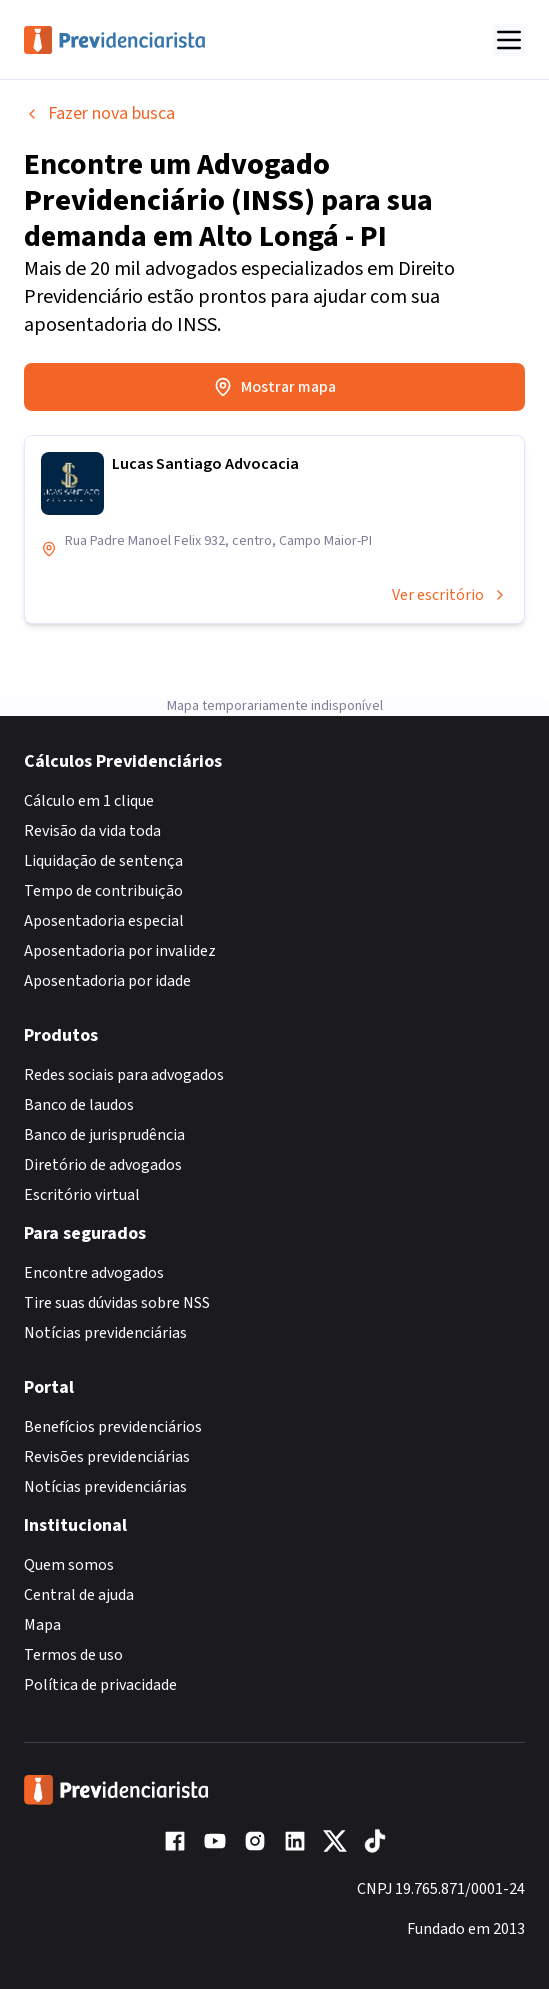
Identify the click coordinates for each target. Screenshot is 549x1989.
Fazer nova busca (99, 113)
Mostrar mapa (274, 387)
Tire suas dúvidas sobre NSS (117, 1303)
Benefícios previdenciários (113, 1427)
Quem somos (69, 1565)
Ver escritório (450, 595)
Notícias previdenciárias (105, 1333)
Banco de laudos (79, 1105)
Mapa (42, 1625)
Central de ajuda (79, 1595)
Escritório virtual (82, 1195)
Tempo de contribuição (103, 891)
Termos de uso (73, 1655)
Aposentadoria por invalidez (120, 951)
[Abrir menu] (509, 40)
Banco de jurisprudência (104, 1135)
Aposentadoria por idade (107, 981)
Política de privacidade (100, 1685)
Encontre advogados (94, 1273)
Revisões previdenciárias (107, 1457)
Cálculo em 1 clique (89, 801)
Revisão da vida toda (92, 831)
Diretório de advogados (103, 1165)
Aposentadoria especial (104, 921)
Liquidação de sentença (103, 861)
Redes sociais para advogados (124, 1075)
